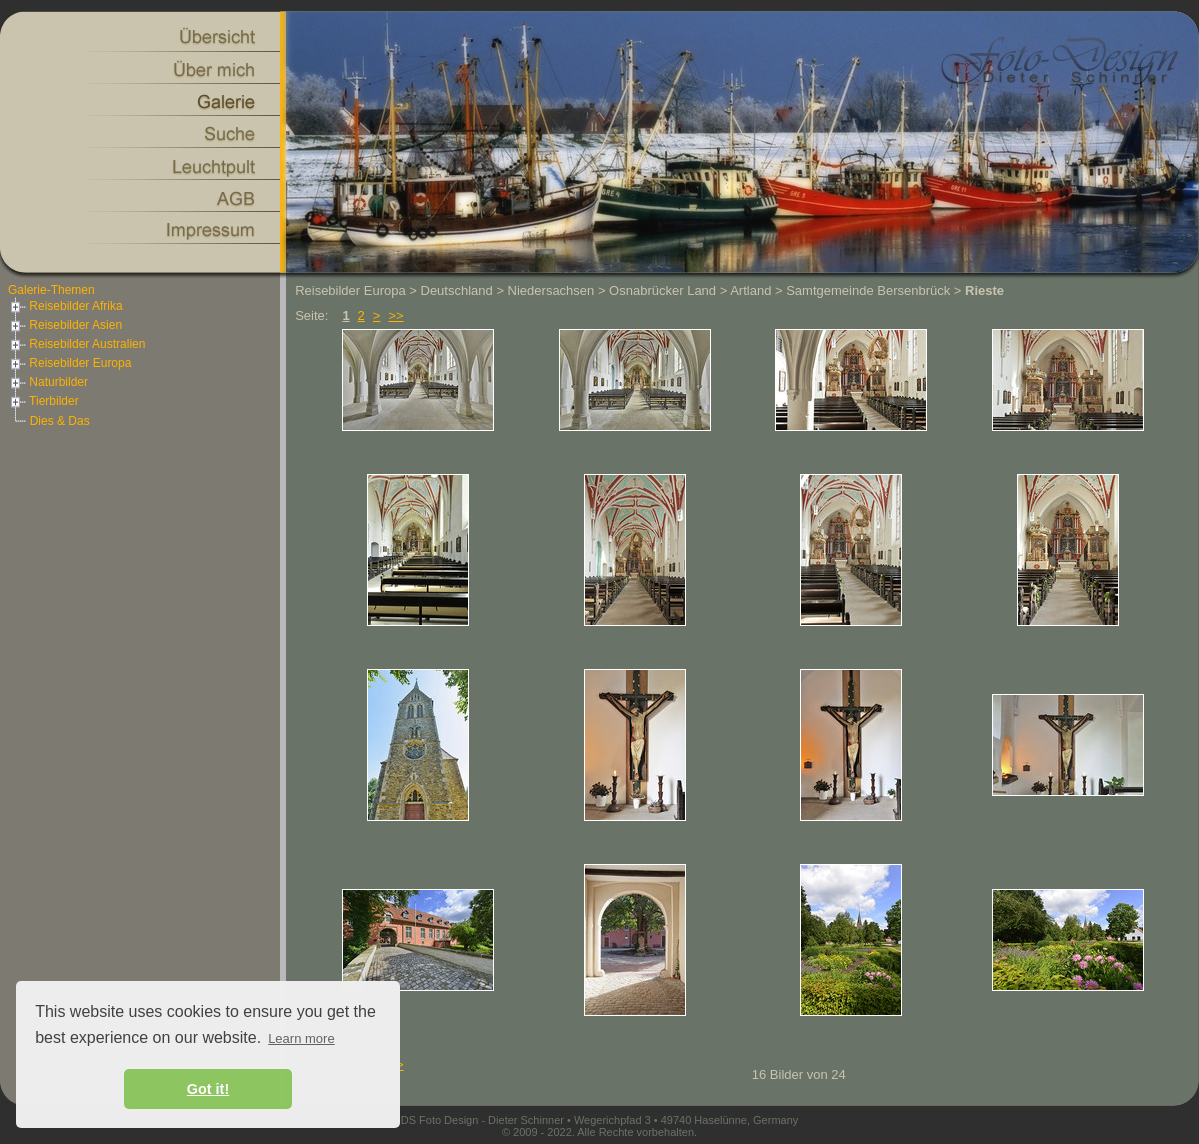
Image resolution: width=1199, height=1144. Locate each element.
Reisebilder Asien (65, 325)
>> (395, 315)
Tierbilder (43, 401)
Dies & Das (60, 421)
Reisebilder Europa (69, 363)
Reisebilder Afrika (65, 306)
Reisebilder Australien (76, 344)
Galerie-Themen (51, 290)
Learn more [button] (301, 1038)
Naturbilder (48, 382)
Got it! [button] (208, 1089)
